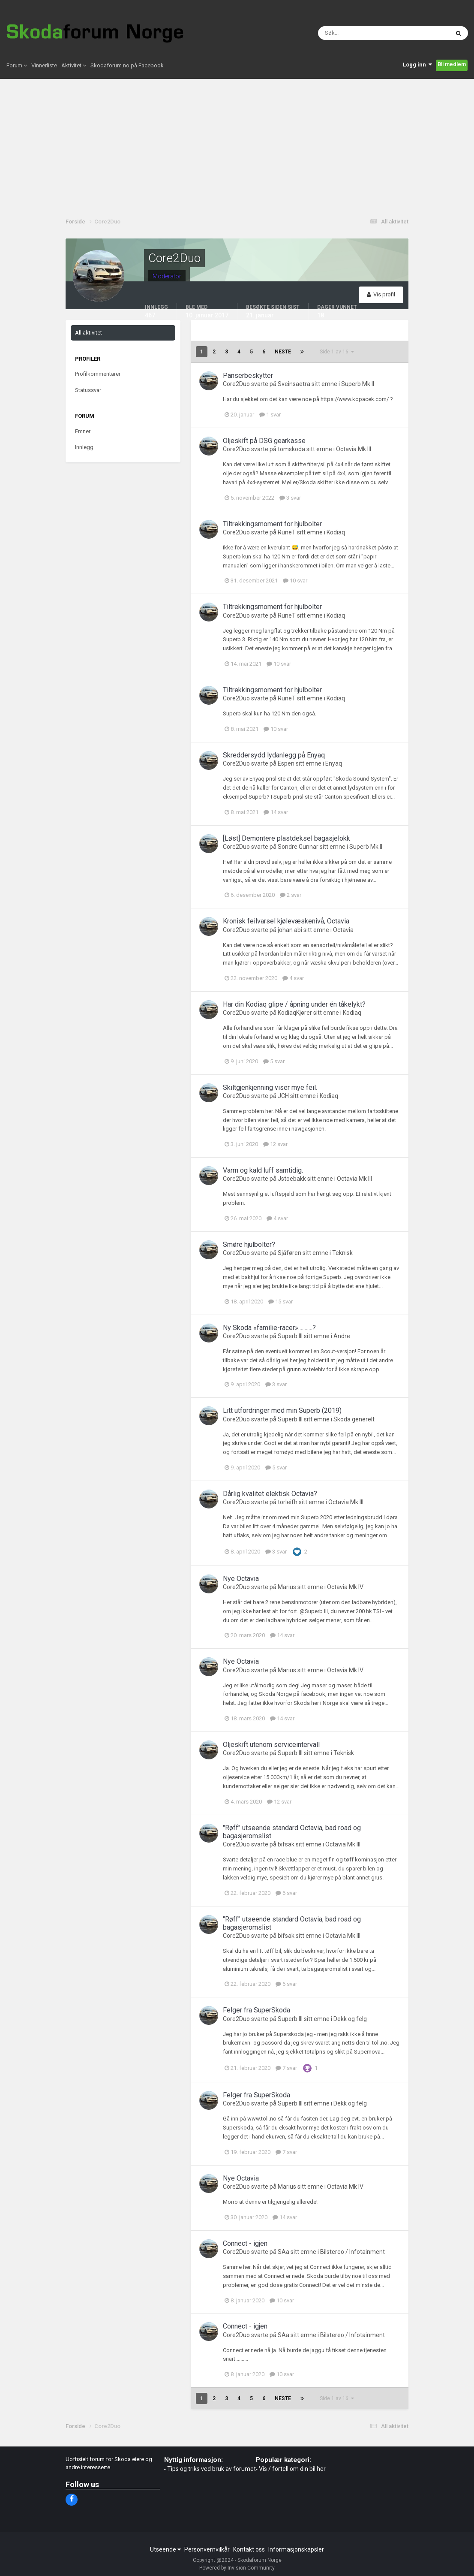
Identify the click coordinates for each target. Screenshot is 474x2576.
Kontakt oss (249, 2549)
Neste (283, 352)
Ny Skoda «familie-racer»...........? (269, 1328)
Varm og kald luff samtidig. (263, 1170)
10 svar (295, 580)
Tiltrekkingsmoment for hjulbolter (272, 524)
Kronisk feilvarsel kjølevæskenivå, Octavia (286, 921)
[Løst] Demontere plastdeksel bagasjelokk (286, 838)
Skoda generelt (354, 1419)
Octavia (343, 929)
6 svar (286, 1893)
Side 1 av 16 (337, 352)
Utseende (165, 2549)
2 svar (290, 895)
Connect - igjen (245, 2243)
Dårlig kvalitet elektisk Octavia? (270, 1494)
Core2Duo (236, 383)
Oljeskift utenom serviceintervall (271, 1744)
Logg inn (417, 67)
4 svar (293, 978)
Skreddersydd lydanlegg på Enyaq (274, 755)
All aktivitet (88, 332)
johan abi (290, 929)
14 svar (276, 812)
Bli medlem (452, 66)
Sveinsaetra (294, 383)
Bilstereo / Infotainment (352, 2251)
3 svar (290, 498)
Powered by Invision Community (237, 2568)
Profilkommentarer (97, 374)
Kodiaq (336, 532)
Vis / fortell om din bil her (292, 2468)
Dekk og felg (350, 2018)
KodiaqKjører (295, 1012)
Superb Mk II (357, 383)
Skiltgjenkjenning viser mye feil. (270, 1087)
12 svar (275, 1144)
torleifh (287, 1502)
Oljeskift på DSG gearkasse (264, 441)
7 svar (286, 2068)
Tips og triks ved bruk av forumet (211, 2468)
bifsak (286, 1844)
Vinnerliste (44, 68)
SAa (283, 2251)
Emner (82, 431)
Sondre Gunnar (298, 846)
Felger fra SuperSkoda (256, 2010)
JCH (283, 1095)
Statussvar (88, 390)
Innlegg (84, 447)
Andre (341, 1336)
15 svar (280, 1301)
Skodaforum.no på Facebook (127, 68)
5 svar (274, 1061)
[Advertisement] (237, 146)
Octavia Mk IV (345, 1587)
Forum (16, 68)
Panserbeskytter (248, 375)
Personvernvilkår (207, 2549)
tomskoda (291, 449)
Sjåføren (289, 1252)
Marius (287, 1587)
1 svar (270, 414)
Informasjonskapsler (296, 2549)
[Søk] (351, 34)
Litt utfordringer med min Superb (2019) (282, 1410)
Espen (286, 763)
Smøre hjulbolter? (249, 1244)
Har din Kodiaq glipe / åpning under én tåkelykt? (294, 1004)
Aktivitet (73, 68)
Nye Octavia (241, 1579)
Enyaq (333, 763)
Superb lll (290, 1336)
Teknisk (342, 1252)
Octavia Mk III (353, 449)
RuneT (287, 532)
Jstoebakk (292, 1178)
